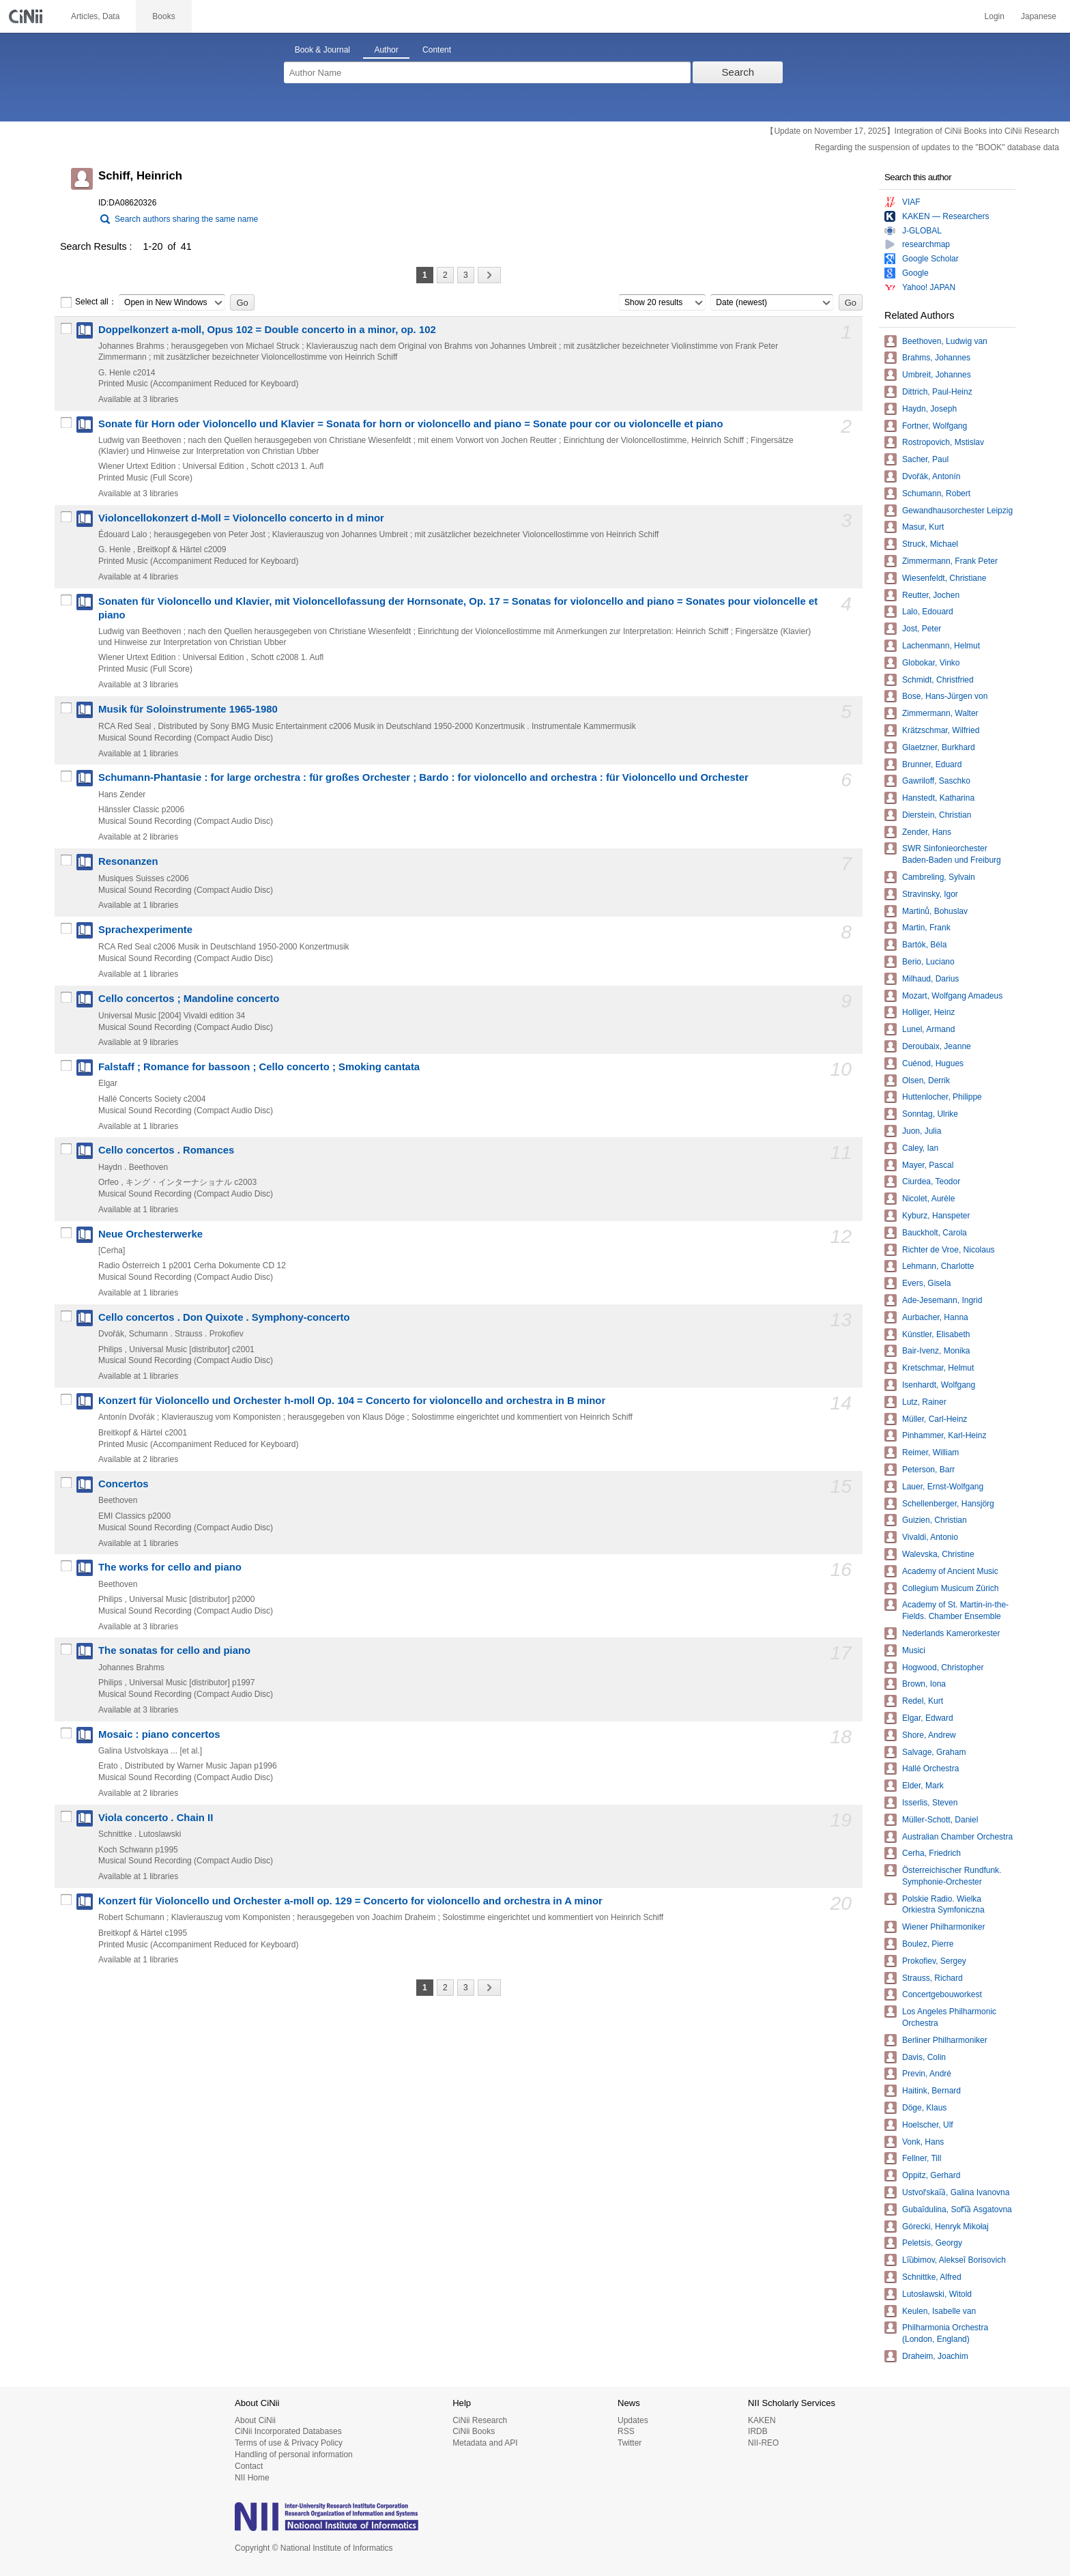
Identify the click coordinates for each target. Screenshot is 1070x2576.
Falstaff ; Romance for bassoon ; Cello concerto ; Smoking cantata (259, 1066)
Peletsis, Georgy (932, 2243)
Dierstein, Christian (936, 815)
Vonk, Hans (923, 2142)
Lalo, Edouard (927, 611)
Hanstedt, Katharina (938, 798)
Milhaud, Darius (930, 979)
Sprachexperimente (145, 929)
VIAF (911, 202)
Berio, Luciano (928, 962)
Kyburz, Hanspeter (936, 1215)
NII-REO (763, 2443)
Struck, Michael (930, 544)
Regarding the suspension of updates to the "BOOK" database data (937, 147)
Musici (913, 1650)
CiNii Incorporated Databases (288, 2431)
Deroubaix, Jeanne (936, 1046)
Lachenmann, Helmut (941, 645)
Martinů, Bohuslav (935, 911)
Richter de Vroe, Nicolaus (948, 1250)
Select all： (88, 302)
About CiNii (255, 2420)
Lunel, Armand (928, 1029)
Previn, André (926, 2073)
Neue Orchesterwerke (150, 1234)
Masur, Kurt (923, 527)
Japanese (1038, 16)
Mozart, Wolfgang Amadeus (952, 996)
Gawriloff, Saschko (936, 781)
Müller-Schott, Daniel (940, 1819)
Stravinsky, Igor (930, 894)
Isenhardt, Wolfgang (938, 1385)
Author (386, 50)
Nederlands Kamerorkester (951, 1633)
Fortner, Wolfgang (934, 426)
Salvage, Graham (934, 1752)
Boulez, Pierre (927, 1944)
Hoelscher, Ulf (927, 2125)
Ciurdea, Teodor (931, 1181)
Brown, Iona (924, 1684)
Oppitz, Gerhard (931, 2175)
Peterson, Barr (928, 1469)
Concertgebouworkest (942, 1994)
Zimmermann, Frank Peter (950, 561)
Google (915, 273)
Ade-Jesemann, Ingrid (942, 1300)
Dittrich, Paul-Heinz (937, 392)
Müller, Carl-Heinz (934, 1419)
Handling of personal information (294, 2454)
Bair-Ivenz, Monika (936, 1351)
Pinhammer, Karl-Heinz (944, 1435)
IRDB (758, 2431)
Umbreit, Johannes (936, 375)
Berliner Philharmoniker (944, 2040)
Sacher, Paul (925, 459)
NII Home (252, 2477)
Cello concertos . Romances (166, 1150)
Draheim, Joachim (935, 2356)
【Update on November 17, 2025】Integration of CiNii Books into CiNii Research (912, 131)
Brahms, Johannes (936, 357)
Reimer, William (930, 1452)
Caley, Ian (920, 1148)
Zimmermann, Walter (940, 713)
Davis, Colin (924, 2057)
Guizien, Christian (934, 1520)
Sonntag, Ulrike (930, 1114)
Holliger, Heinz (928, 1012)
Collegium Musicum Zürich (950, 1588)
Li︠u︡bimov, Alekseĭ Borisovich (954, 2260)
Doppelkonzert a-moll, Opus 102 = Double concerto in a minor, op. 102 (267, 329)
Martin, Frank (926, 927)
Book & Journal (322, 50)
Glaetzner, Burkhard (938, 747)
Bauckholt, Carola (934, 1232)
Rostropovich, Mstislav (943, 442)
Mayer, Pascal (927, 1165)
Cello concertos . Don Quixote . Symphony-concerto (224, 1317)
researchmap (926, 244)
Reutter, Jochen (930, 595)
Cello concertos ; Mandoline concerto (188, 998)
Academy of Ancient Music (950, 1571)
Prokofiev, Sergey (934, 1961)
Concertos (123, 1483)
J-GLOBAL (922, 230)
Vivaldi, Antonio (930, 1537)
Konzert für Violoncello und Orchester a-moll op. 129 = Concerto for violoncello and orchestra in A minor (350, 1900)
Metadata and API (484, 2443)
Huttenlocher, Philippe (942, 1097)
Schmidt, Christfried (938, 680)
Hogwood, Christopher (942, 1667)
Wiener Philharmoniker (943, 1927)
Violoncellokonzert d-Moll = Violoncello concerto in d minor (241, 518)
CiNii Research (479, 2420)
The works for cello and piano (170, 1567)
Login (994, 16)
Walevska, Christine (938, 1554)
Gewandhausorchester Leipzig (957, 510)
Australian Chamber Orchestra (957, 1837)
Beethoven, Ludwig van (944, 341)
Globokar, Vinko (931, 663)
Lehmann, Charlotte (938, 1266)
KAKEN (762, 2420)
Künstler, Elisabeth (936, 1334)
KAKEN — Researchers (945, 216)
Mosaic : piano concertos (159, 1734)
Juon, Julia (921, 1131)
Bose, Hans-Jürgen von (944, 696)
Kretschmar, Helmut (938, 1368)
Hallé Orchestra (930, 1768)
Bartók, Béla (924, 944)
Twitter (629, 2443)
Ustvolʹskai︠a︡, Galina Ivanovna (955, 2192)
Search (738, 72)
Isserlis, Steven (929, 1802)
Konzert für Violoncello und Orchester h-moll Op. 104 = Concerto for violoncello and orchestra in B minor (351, 1400)
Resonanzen (128, 861)
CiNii (27, 16)
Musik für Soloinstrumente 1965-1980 (188, 709)
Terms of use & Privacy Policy (289, 2443)
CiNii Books (473, 2431)
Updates (633, 2420)
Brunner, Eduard (931, 764)
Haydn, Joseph (929, 409)
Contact (249, 2466)
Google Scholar (930, 258)
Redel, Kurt (922, 1701)
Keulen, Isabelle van (939, 2311)
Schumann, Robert (936, 493)
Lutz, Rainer (924, 1402)
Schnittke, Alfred (931, 2277)
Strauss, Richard (932, 1978)
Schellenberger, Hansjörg (948, 1503)
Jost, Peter (921, 628)
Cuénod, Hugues (933, 1063)
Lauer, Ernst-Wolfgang (942, 1486)
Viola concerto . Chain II (155, 1817)
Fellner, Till (921, 2158)
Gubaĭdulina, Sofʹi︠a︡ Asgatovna (957, 2209)
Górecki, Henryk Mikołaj (945, 2226)
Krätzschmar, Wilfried (940, 730)
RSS (626, 2431)
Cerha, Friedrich (931, 1853)
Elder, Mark (923, 1785)
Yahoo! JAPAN (928, 287)
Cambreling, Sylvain (938, 877)
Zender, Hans (926, 832)
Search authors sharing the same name (186, 219)
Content (436, 50)
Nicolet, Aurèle (928, 1198)
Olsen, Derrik (926, 1080)
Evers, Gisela (926, 1283)
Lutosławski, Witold (937, 2294)
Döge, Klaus (924, 2108)
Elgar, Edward (927, 1718)
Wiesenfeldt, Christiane (944, 578)
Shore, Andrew (929, 1735)
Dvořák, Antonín (931, 476)
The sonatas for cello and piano (174, 1650)
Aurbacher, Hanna (935, 1317)
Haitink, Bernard (931, 2090)
